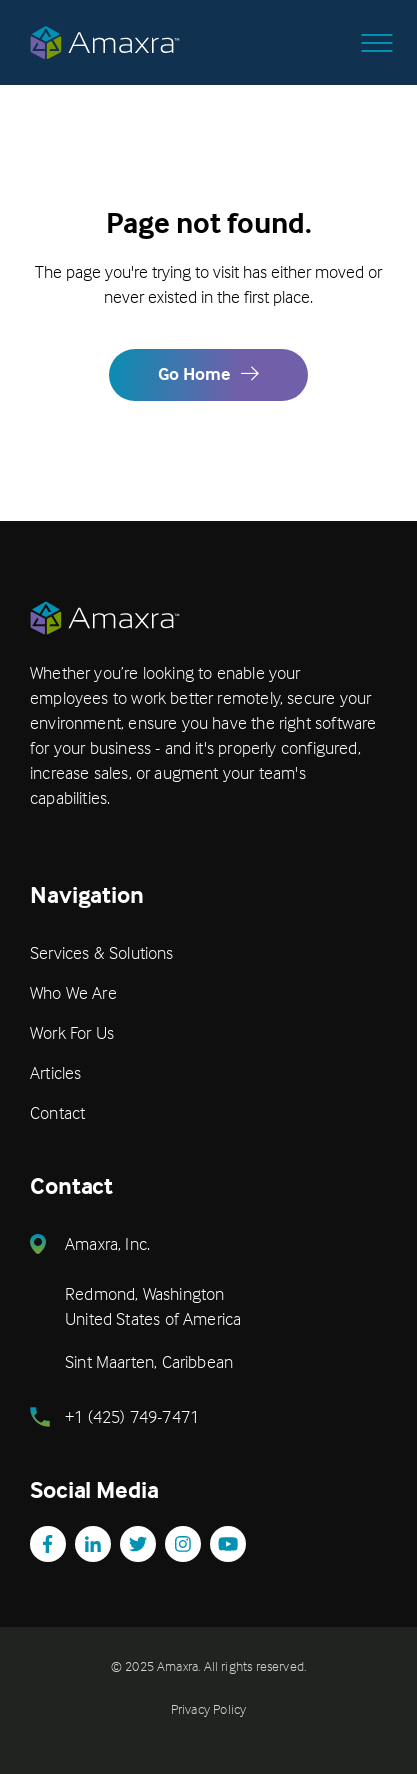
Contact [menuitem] (57, 1112)
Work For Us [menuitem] (72, 1032)
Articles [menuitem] (55, 1072)
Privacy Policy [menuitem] (209, 1708)
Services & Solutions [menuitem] (102, 952)
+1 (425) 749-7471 (132, 1416)
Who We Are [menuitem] (73, 992)
